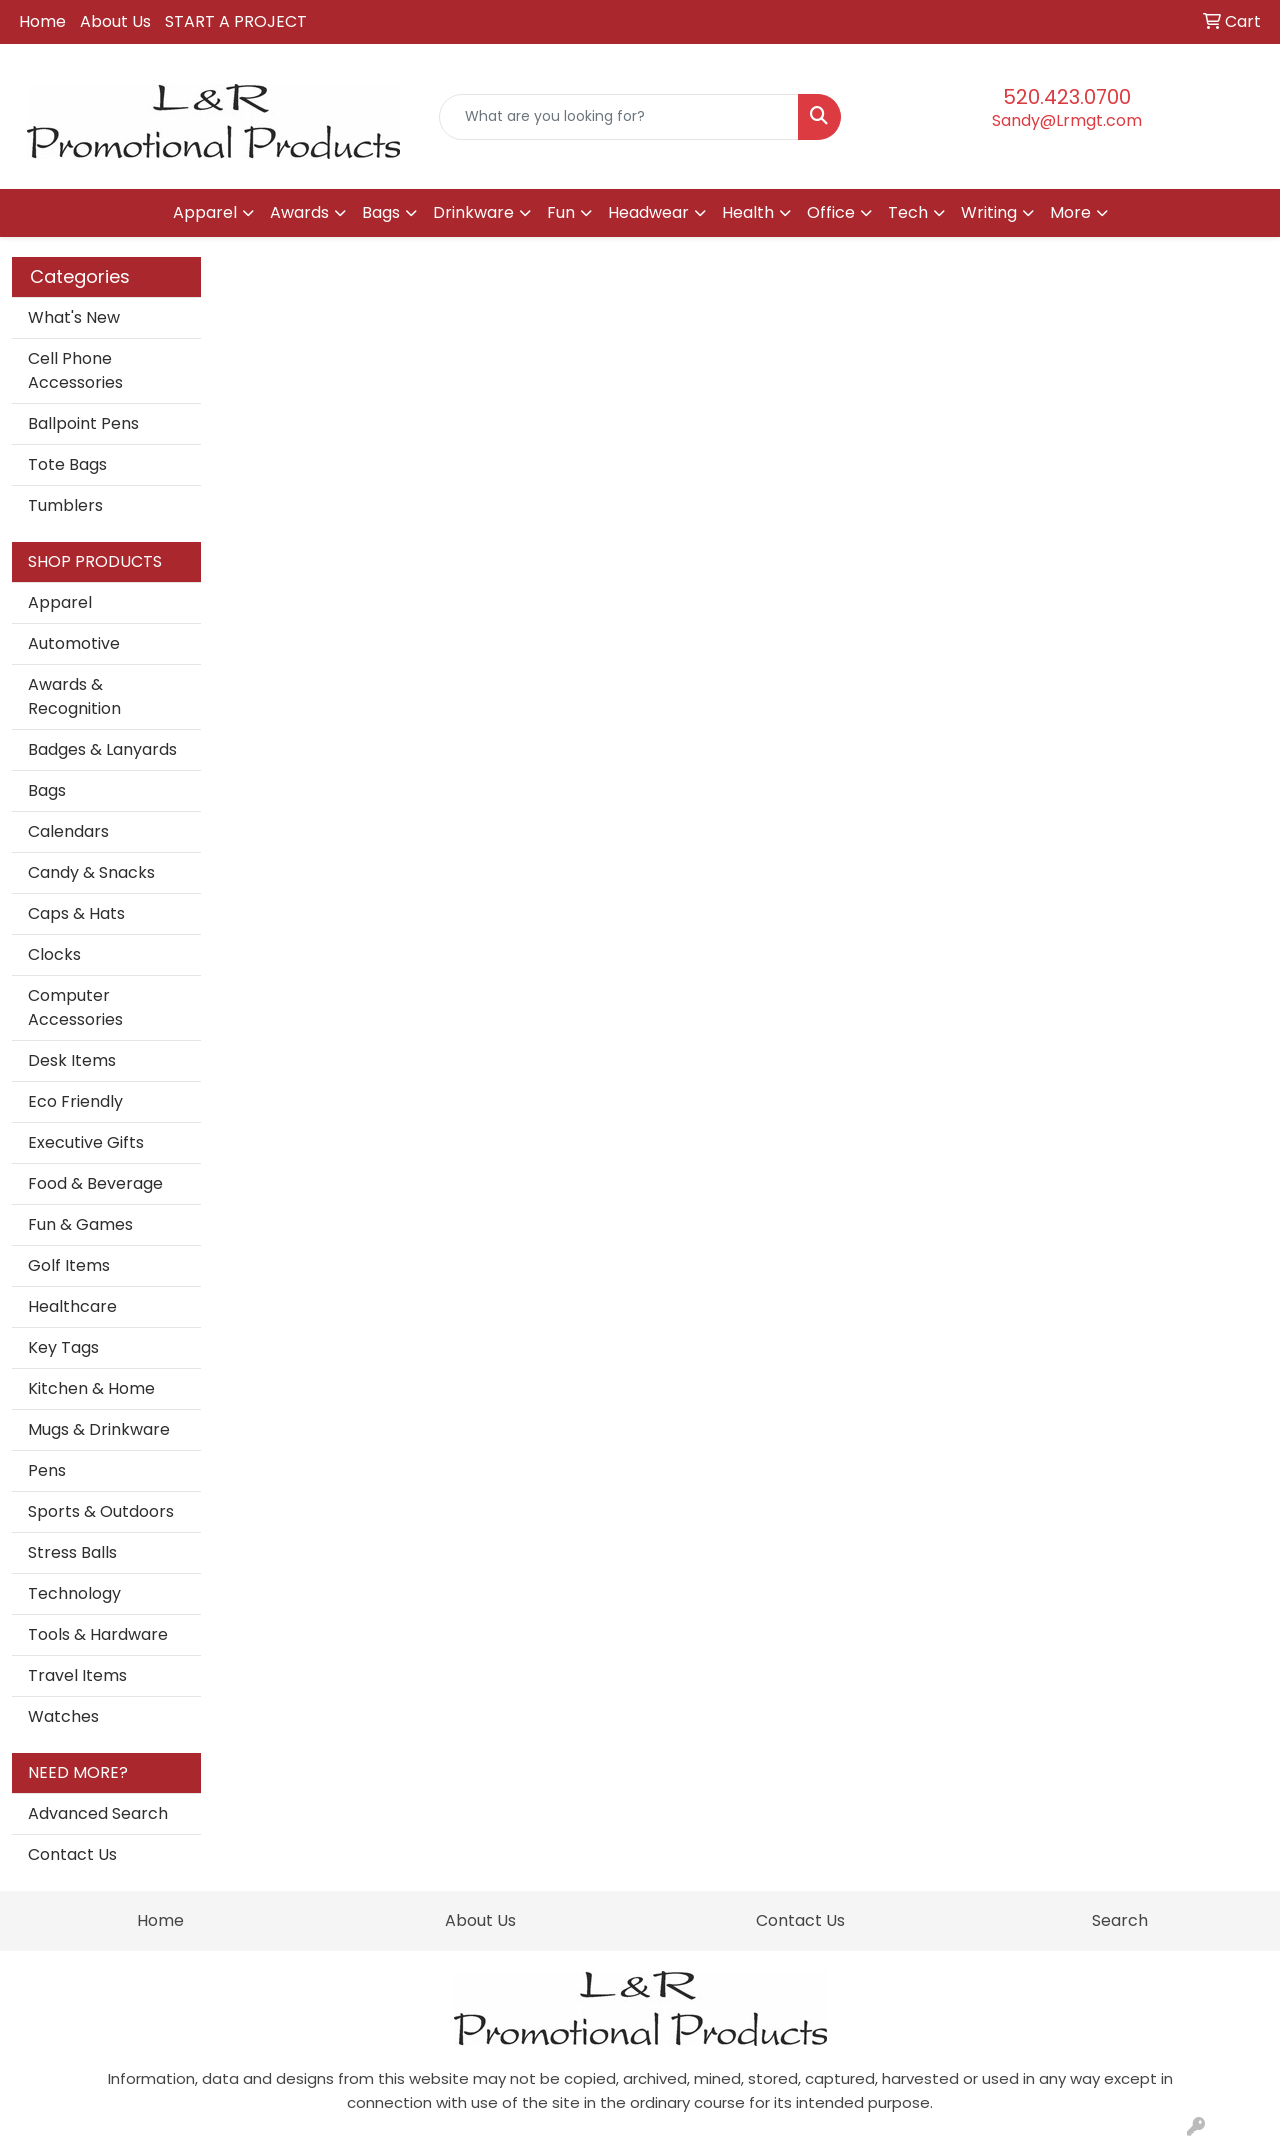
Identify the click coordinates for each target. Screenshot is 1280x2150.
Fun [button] (561, 212)
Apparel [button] (205, 212)
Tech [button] (908, 212)
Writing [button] (989, 212)
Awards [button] (299, 212)
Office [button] (831, 212)
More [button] (1070, 212)
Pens (47, 1470)
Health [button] (748, 212)
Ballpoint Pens (83, 423)
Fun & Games (80, 1224)
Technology (74, 1593)
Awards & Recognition (74, 696)
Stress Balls (72, 1552)
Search (1120, 1920)
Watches (63, 1716)
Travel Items (77, 1675)
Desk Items (72, 1060)
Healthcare (72, 1306)
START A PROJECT (236, 21)
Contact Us (72, 1854)
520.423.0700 (1067, 97)
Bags (47, 790)
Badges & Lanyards (102, 749)
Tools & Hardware (98, 1634)
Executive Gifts (86, 1142)
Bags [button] (381, 212)
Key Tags (63, 1347)
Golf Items (69, 1265)
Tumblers (65, 505)
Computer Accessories (75, 1007)
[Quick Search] (619, 117)
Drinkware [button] (473, 212)
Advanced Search (98, 1813)
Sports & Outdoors (101, 1511)
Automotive (74, 643)
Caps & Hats (76, 913)
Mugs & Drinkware (99, 1429)
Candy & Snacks (91, 872)
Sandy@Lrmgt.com (1067, 120)
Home (42, 21)
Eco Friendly (75, 1101)
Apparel (60, 602)
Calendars (68, 831)
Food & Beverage (95, 1183)
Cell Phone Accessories (75, 370)
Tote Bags (67, 464)
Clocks (54, 954)
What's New (74, 317)
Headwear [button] (648, 212)
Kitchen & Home (91, 1388)
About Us (115, 21)
